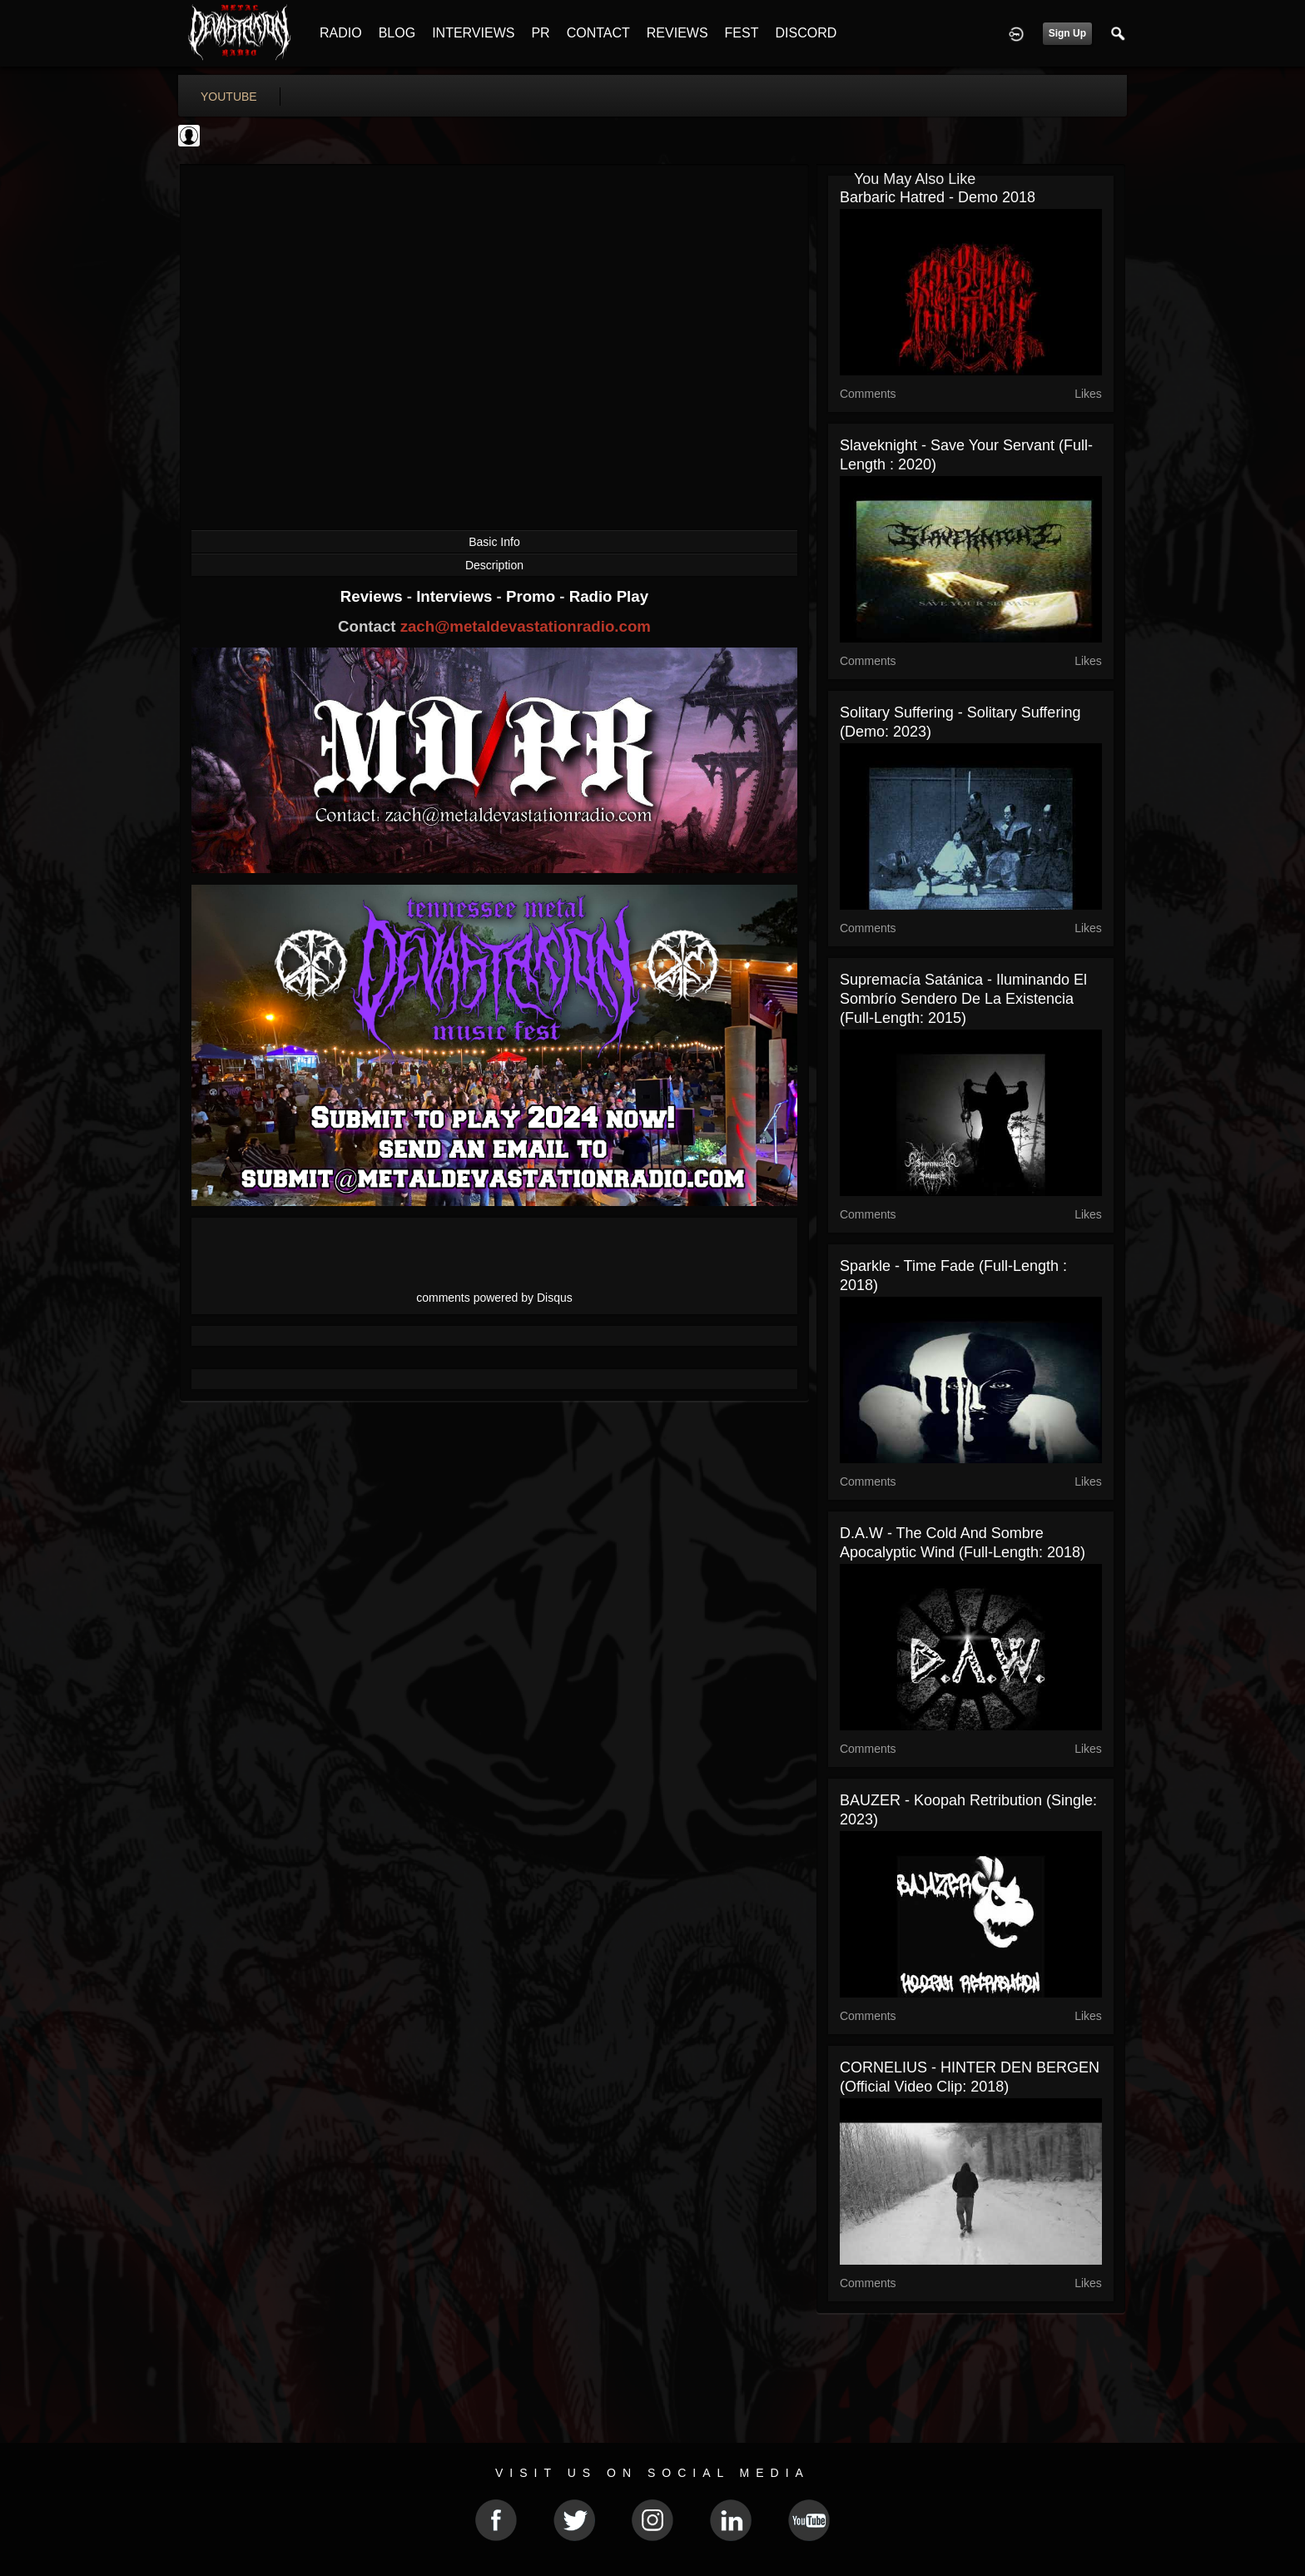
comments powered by (494, 1297)
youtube (229, 96)
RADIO (341, 33)
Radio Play (608, 596)
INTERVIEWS (473, 33)
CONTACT (598, 33)
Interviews (456, 596)
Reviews (373, 596)
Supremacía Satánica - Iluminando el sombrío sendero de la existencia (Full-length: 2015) (963, 998)
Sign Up (1067, 33)
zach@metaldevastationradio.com (525, 626)
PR (540, 33)
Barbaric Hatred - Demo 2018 (937, 197)
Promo (532, 596)
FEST (742, 33)
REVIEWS (677, 33)
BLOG (397, 33)
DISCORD (805, 33)
